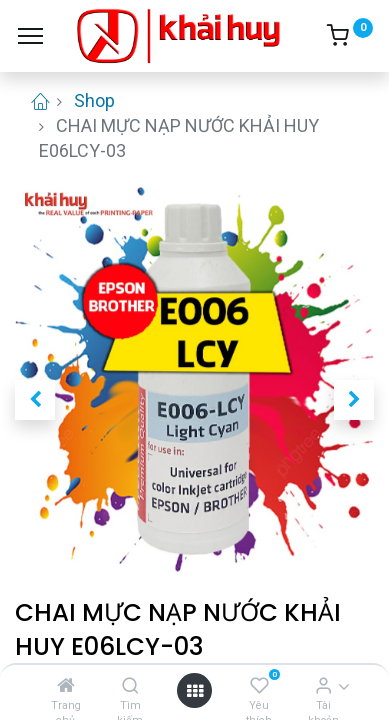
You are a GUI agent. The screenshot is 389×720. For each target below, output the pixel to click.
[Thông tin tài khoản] (323, 685)
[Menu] (30, 36)
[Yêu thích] (259, 685)
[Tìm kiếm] (130, 685)
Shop (94, 100)
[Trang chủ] (66, 685)
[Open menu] (195, 690)
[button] (35, 400)
